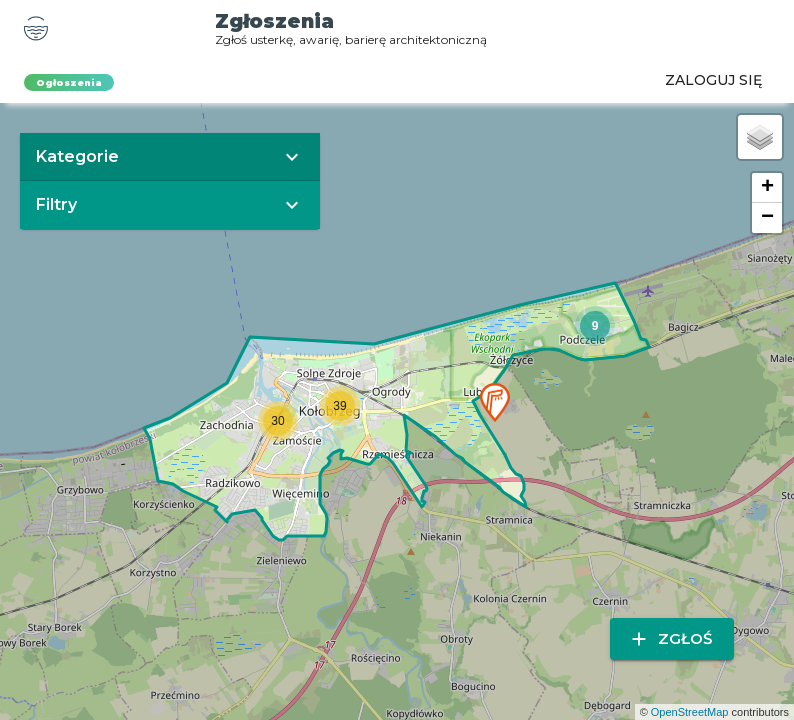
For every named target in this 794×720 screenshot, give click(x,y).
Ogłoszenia (69, 82)
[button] (495, 402)
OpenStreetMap (690, 712)
